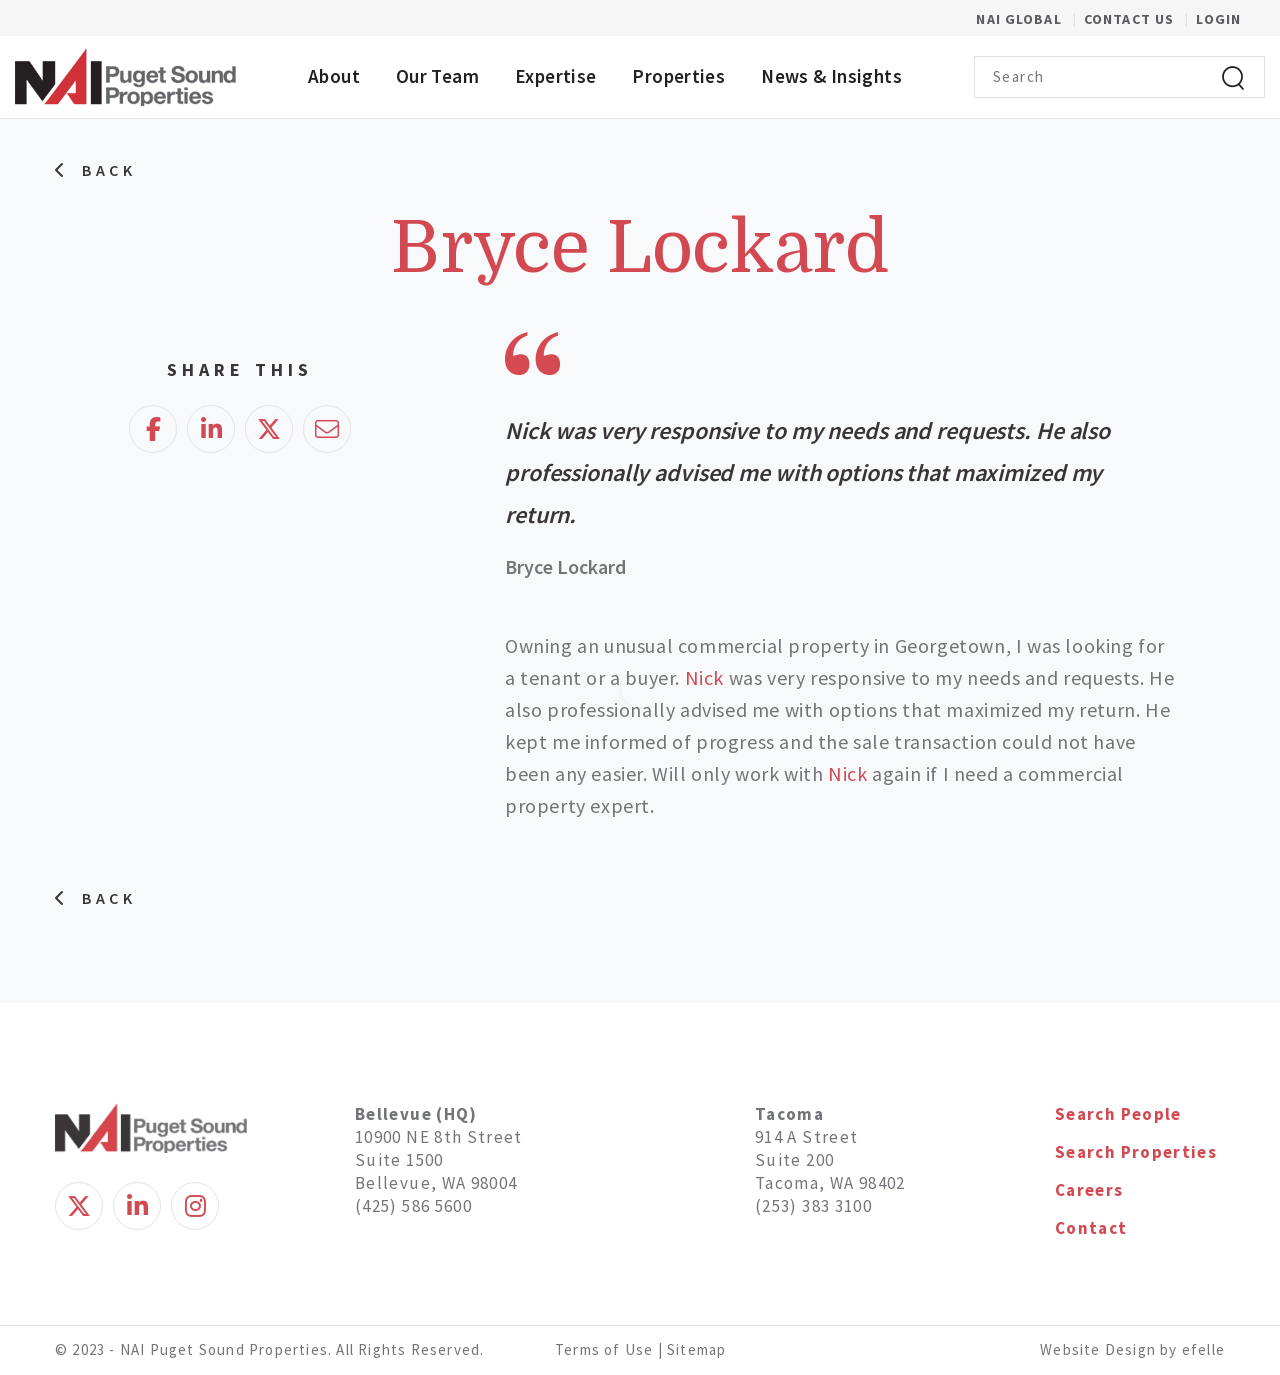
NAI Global (1029, 19)
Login (1218, 19)
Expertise (555, 76)
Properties (678, 76)
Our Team (437, 76)
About (334, 76)
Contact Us (1131, 19)
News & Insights (831, 76)
